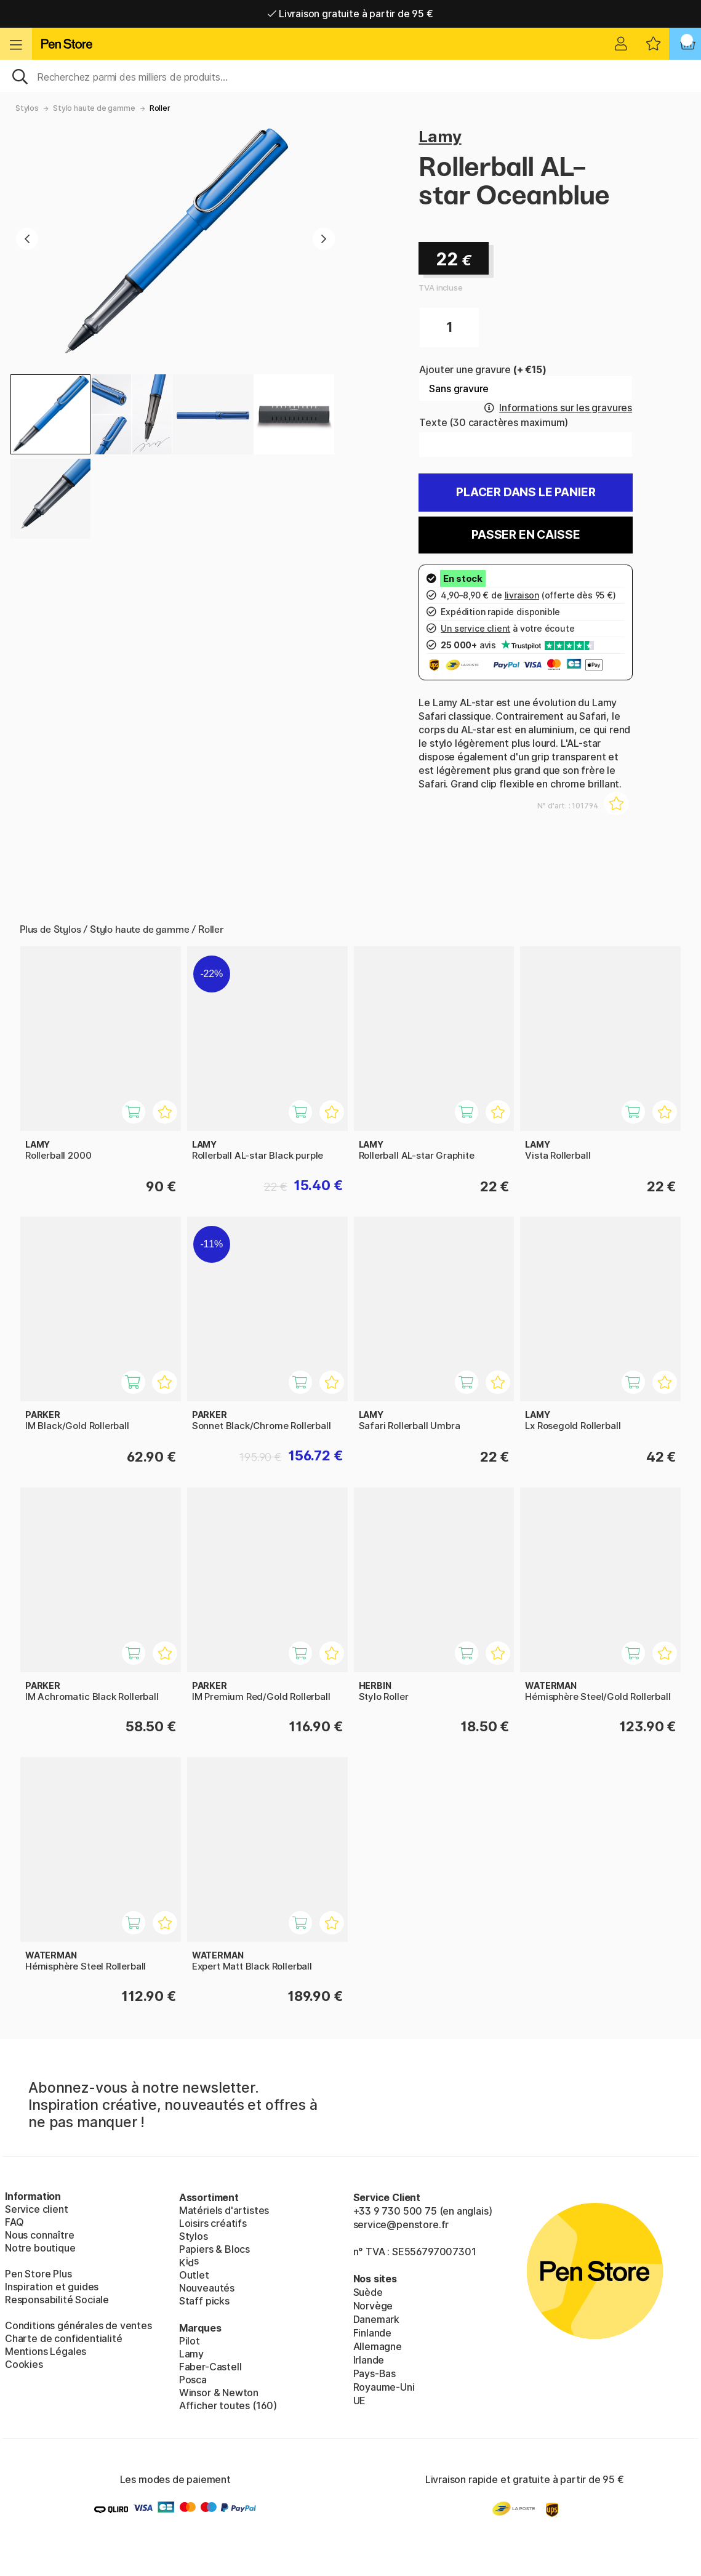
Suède (368, 2292)
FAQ (14, 2222)
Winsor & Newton (218, 2392)
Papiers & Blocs (214, 2249)
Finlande (372, 2333)
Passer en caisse (525, 535)
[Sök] (350, 76)
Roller (160, 108)
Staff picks (204, 2301)
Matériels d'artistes (224, 2210)
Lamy (440, 136)
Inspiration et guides (51, 2286)
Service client (36, 2209)
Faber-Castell (210, 2367)
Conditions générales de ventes (78, 2325)
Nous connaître (39, 2235)
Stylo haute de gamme (94, 108)
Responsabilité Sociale (57, 2299)
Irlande (369, 2360)
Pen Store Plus (38, 2274)
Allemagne (377, 2346)
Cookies (24, 2364)
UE (359, 2400)
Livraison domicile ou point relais (350, 13)
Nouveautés (206, 2288)
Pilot (189, 2341)
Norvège (373, 2306)
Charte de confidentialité (63, 2338)
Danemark (376, 2319)
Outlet (194, 2275)
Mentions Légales (45, 2351)
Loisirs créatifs (213, 2223)
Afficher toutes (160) (228, 2405)
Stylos (27, 108)
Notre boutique (40, 2248)
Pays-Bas (374, 2373)
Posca (193, 2379)
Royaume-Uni (384, 2387)
